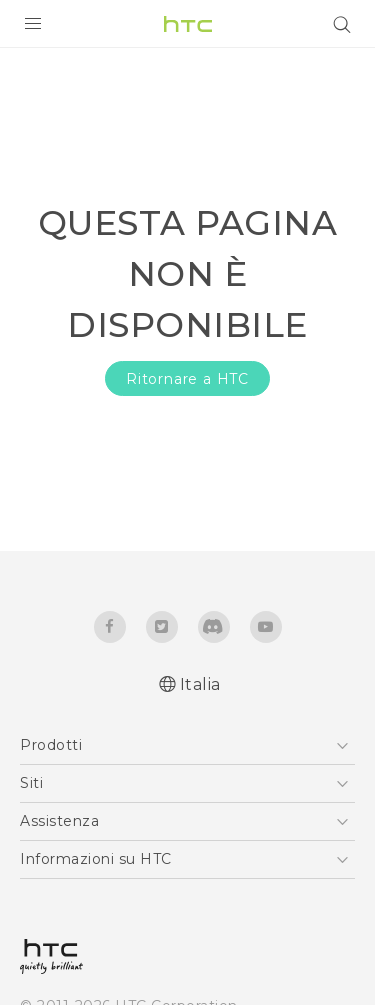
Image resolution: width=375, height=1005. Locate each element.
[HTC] (188, 24)
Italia (200, 684)
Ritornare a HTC (187, 379)
